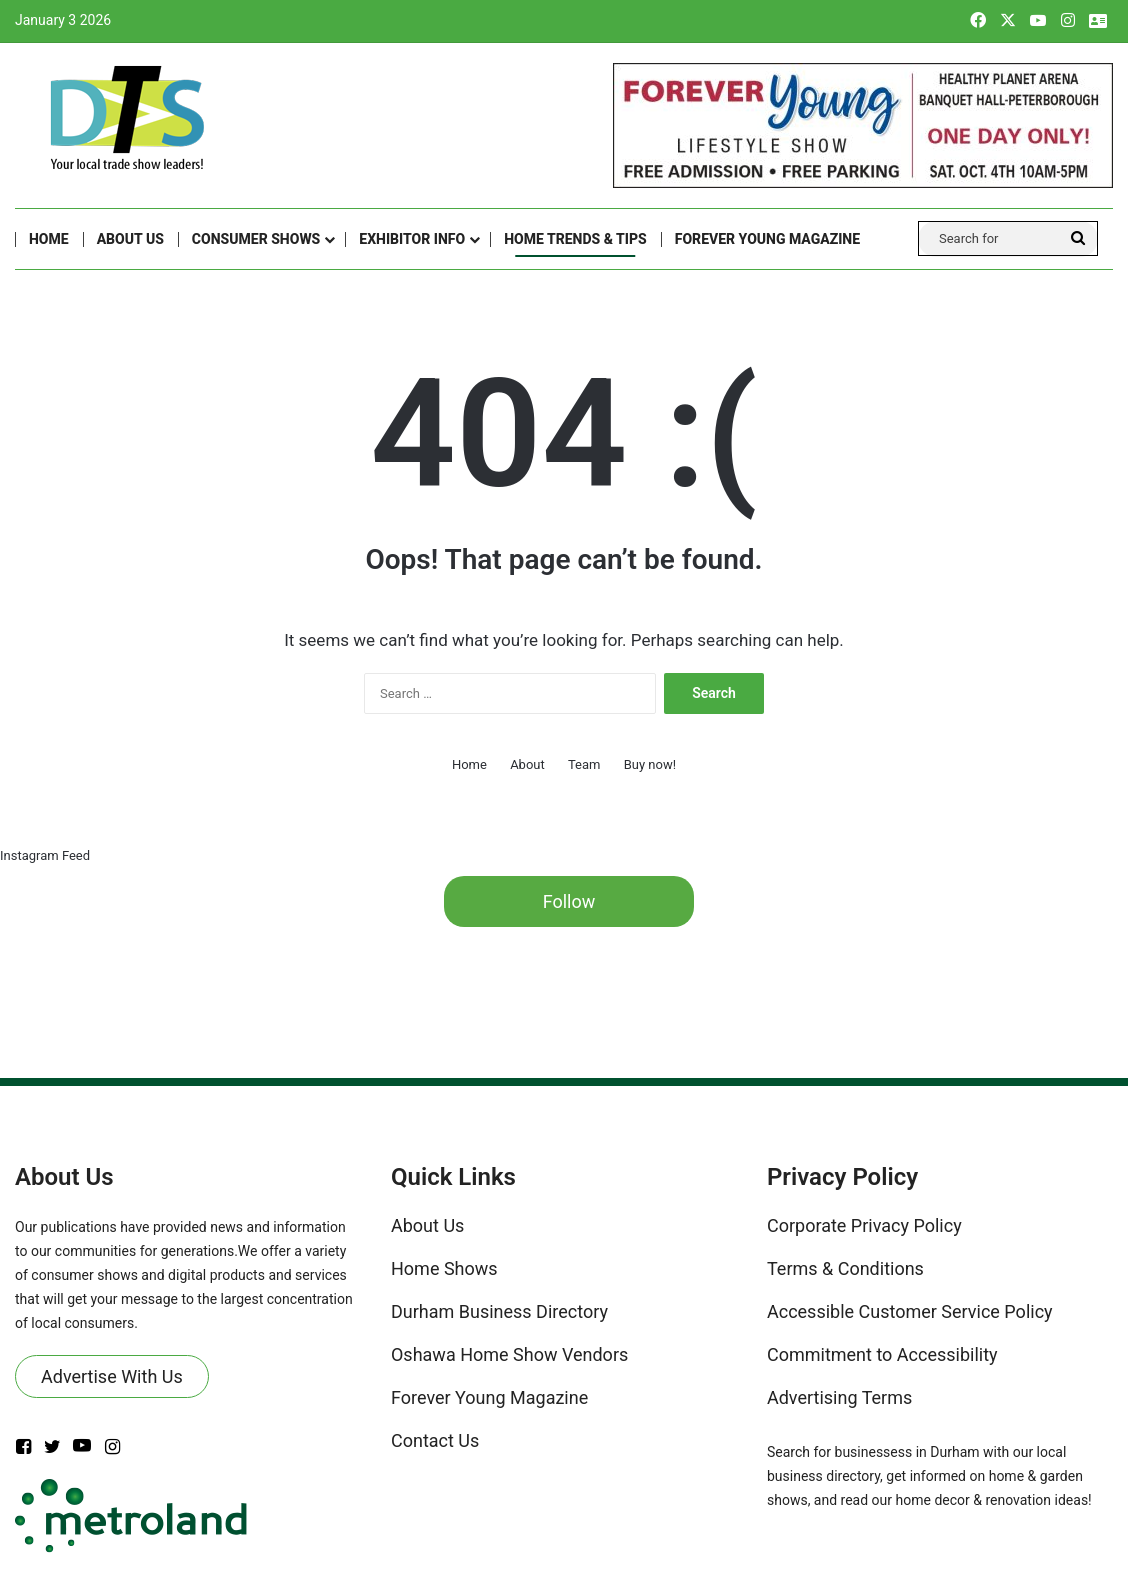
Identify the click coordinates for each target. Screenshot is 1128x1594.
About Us (130, 239)
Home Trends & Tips (575, 239)
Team (584, 764)
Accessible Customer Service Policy (910, 1311)
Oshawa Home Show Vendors (509, 1354)
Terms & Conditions (845, 1268)
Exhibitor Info (412, 239)
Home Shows (444, 1268)
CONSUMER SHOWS (256, 239)
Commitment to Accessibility (882, 1354)
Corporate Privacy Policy (864, 1225)
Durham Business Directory (499, 1311)
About (527, 764)
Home (49, 239)
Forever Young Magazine (489, 1397)
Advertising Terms (839, 1397)
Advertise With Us (112, 1376)
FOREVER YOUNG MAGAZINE (767, 239)
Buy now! (650, 764)
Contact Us (435, 1440)
